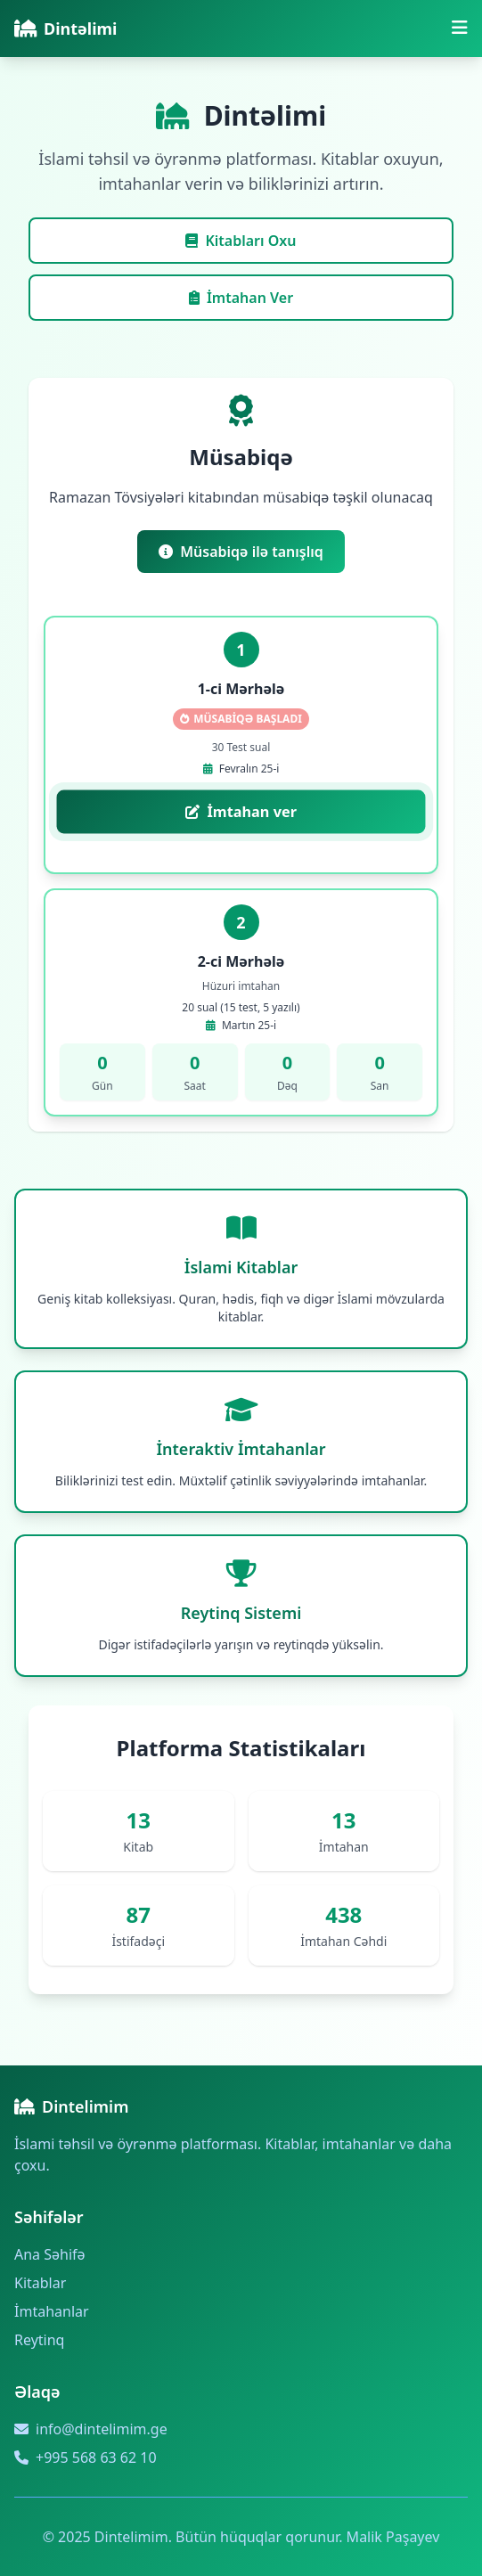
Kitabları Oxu (240, 240)
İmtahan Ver (241, 297)
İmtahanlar (51, 2311)
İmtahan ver (240, 812)
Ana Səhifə (50, 2254)
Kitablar (40, 2283)
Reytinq (39, 2340)
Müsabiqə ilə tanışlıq (241, 551)
